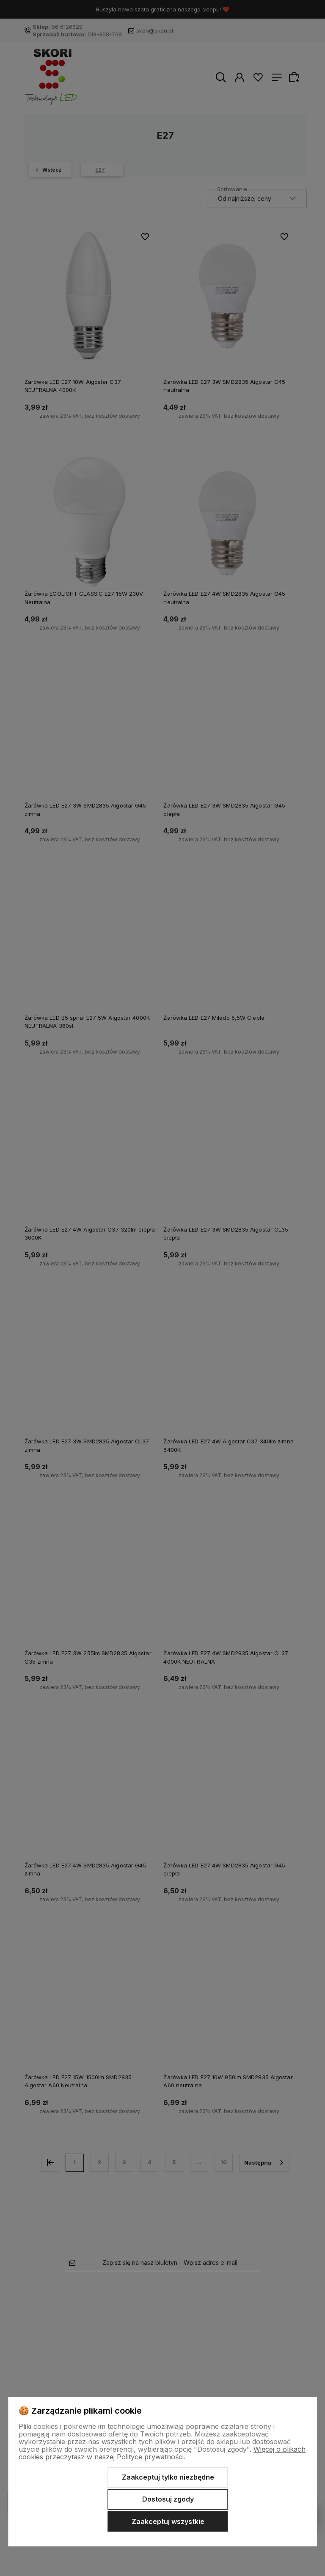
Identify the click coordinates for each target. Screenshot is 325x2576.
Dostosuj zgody (168, 2499)
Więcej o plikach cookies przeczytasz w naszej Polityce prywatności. (162, 2453)
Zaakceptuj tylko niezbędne (168, 2477)
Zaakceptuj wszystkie (168, 2521)
